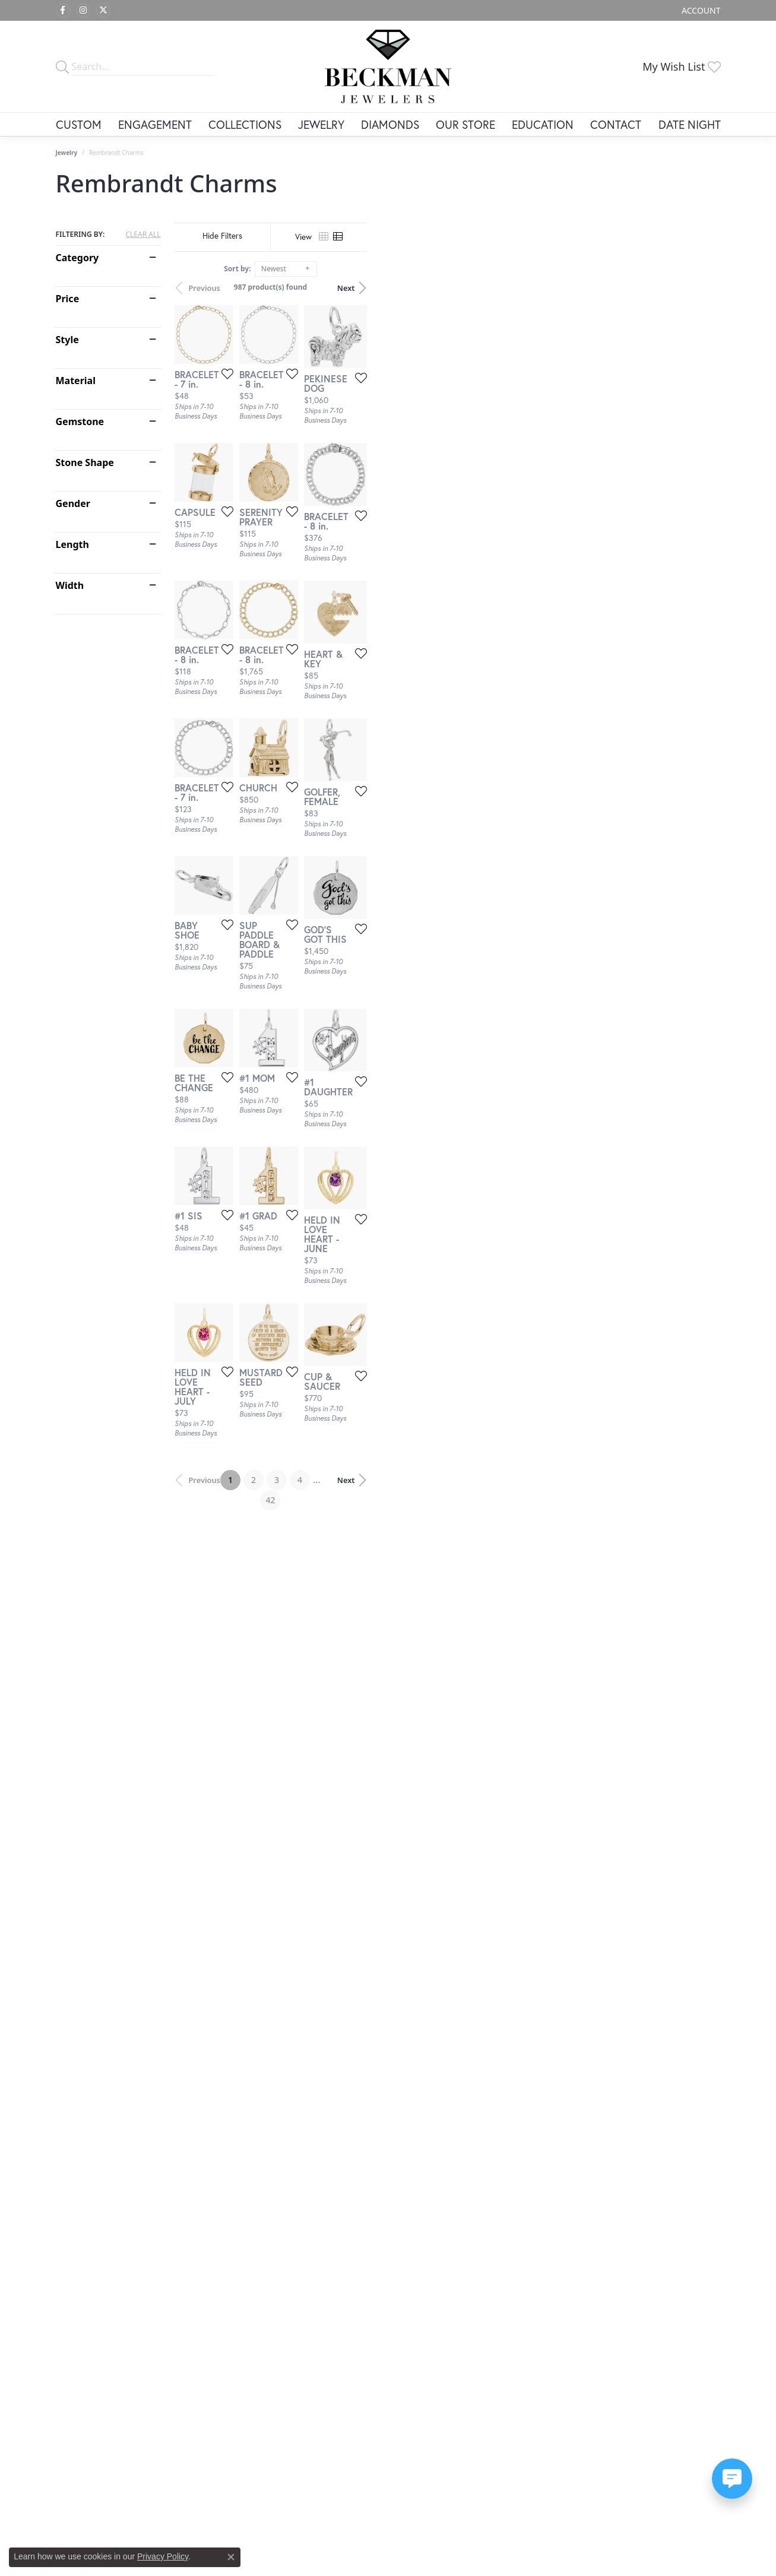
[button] (699, 10)
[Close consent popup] (231, 2557)
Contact (615, 124)
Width (70, 585)
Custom (79, 124)
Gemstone (80, 421)
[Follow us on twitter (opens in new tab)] (103, 11)
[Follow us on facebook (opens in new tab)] (63, 11)
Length (72, 544)
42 (497, 2200)
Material (76, 380)
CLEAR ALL (142, 234)
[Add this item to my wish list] (343, 492)
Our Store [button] (465, 124)
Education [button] (543, 124)
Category (77, 257)
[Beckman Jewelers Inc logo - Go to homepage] (388, 66)
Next (700, 288)
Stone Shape (85, 462)
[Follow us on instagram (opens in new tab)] (83, 11)
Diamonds (390, 124)
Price (68, 298)
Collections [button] (244, 124)
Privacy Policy (162, 2556)
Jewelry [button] (321, 124)
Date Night (689, 124)
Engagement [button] (155, 124)
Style (67, 339)
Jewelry (67, 152)
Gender (73, 503)
